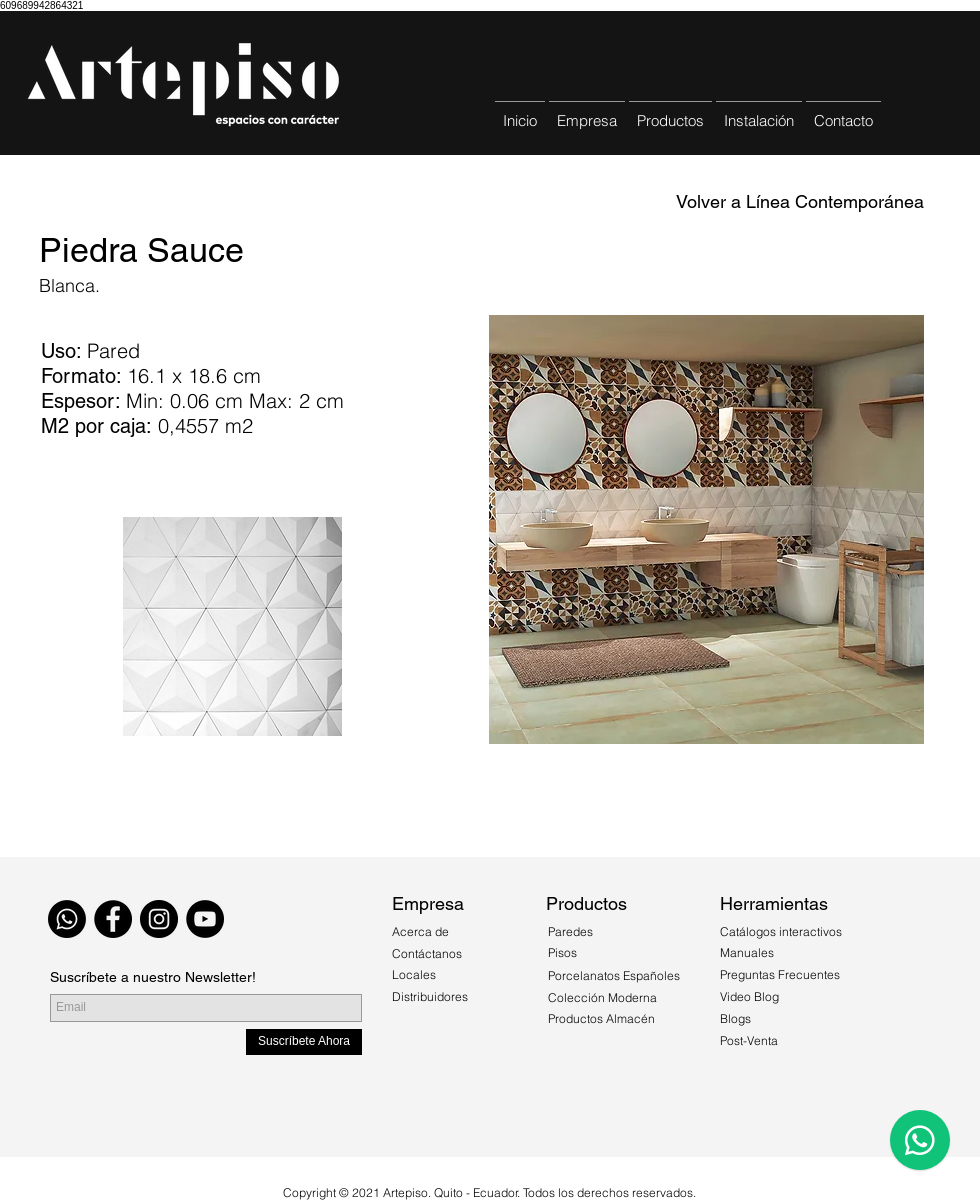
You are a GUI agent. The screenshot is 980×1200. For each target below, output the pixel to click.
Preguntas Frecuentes (780, 974)
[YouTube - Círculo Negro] (205, 919)
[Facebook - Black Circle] (113, 919)
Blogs (735, 1018)
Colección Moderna (602, 997)
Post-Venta (749, 1040)
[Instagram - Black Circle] (159, 919)
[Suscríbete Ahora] (304, 1042)
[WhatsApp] (67, 919)
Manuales (747, 952)
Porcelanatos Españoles (614, 975)
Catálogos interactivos (781, 931)
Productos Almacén (601, 1018)
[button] (670, 111)
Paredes (570, 931)
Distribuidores (430, 996)
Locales (414, 974)
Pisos (562, 952)
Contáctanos (427, 953)
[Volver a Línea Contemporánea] (800, 202)
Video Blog (749, 996)
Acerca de (422, 931)
